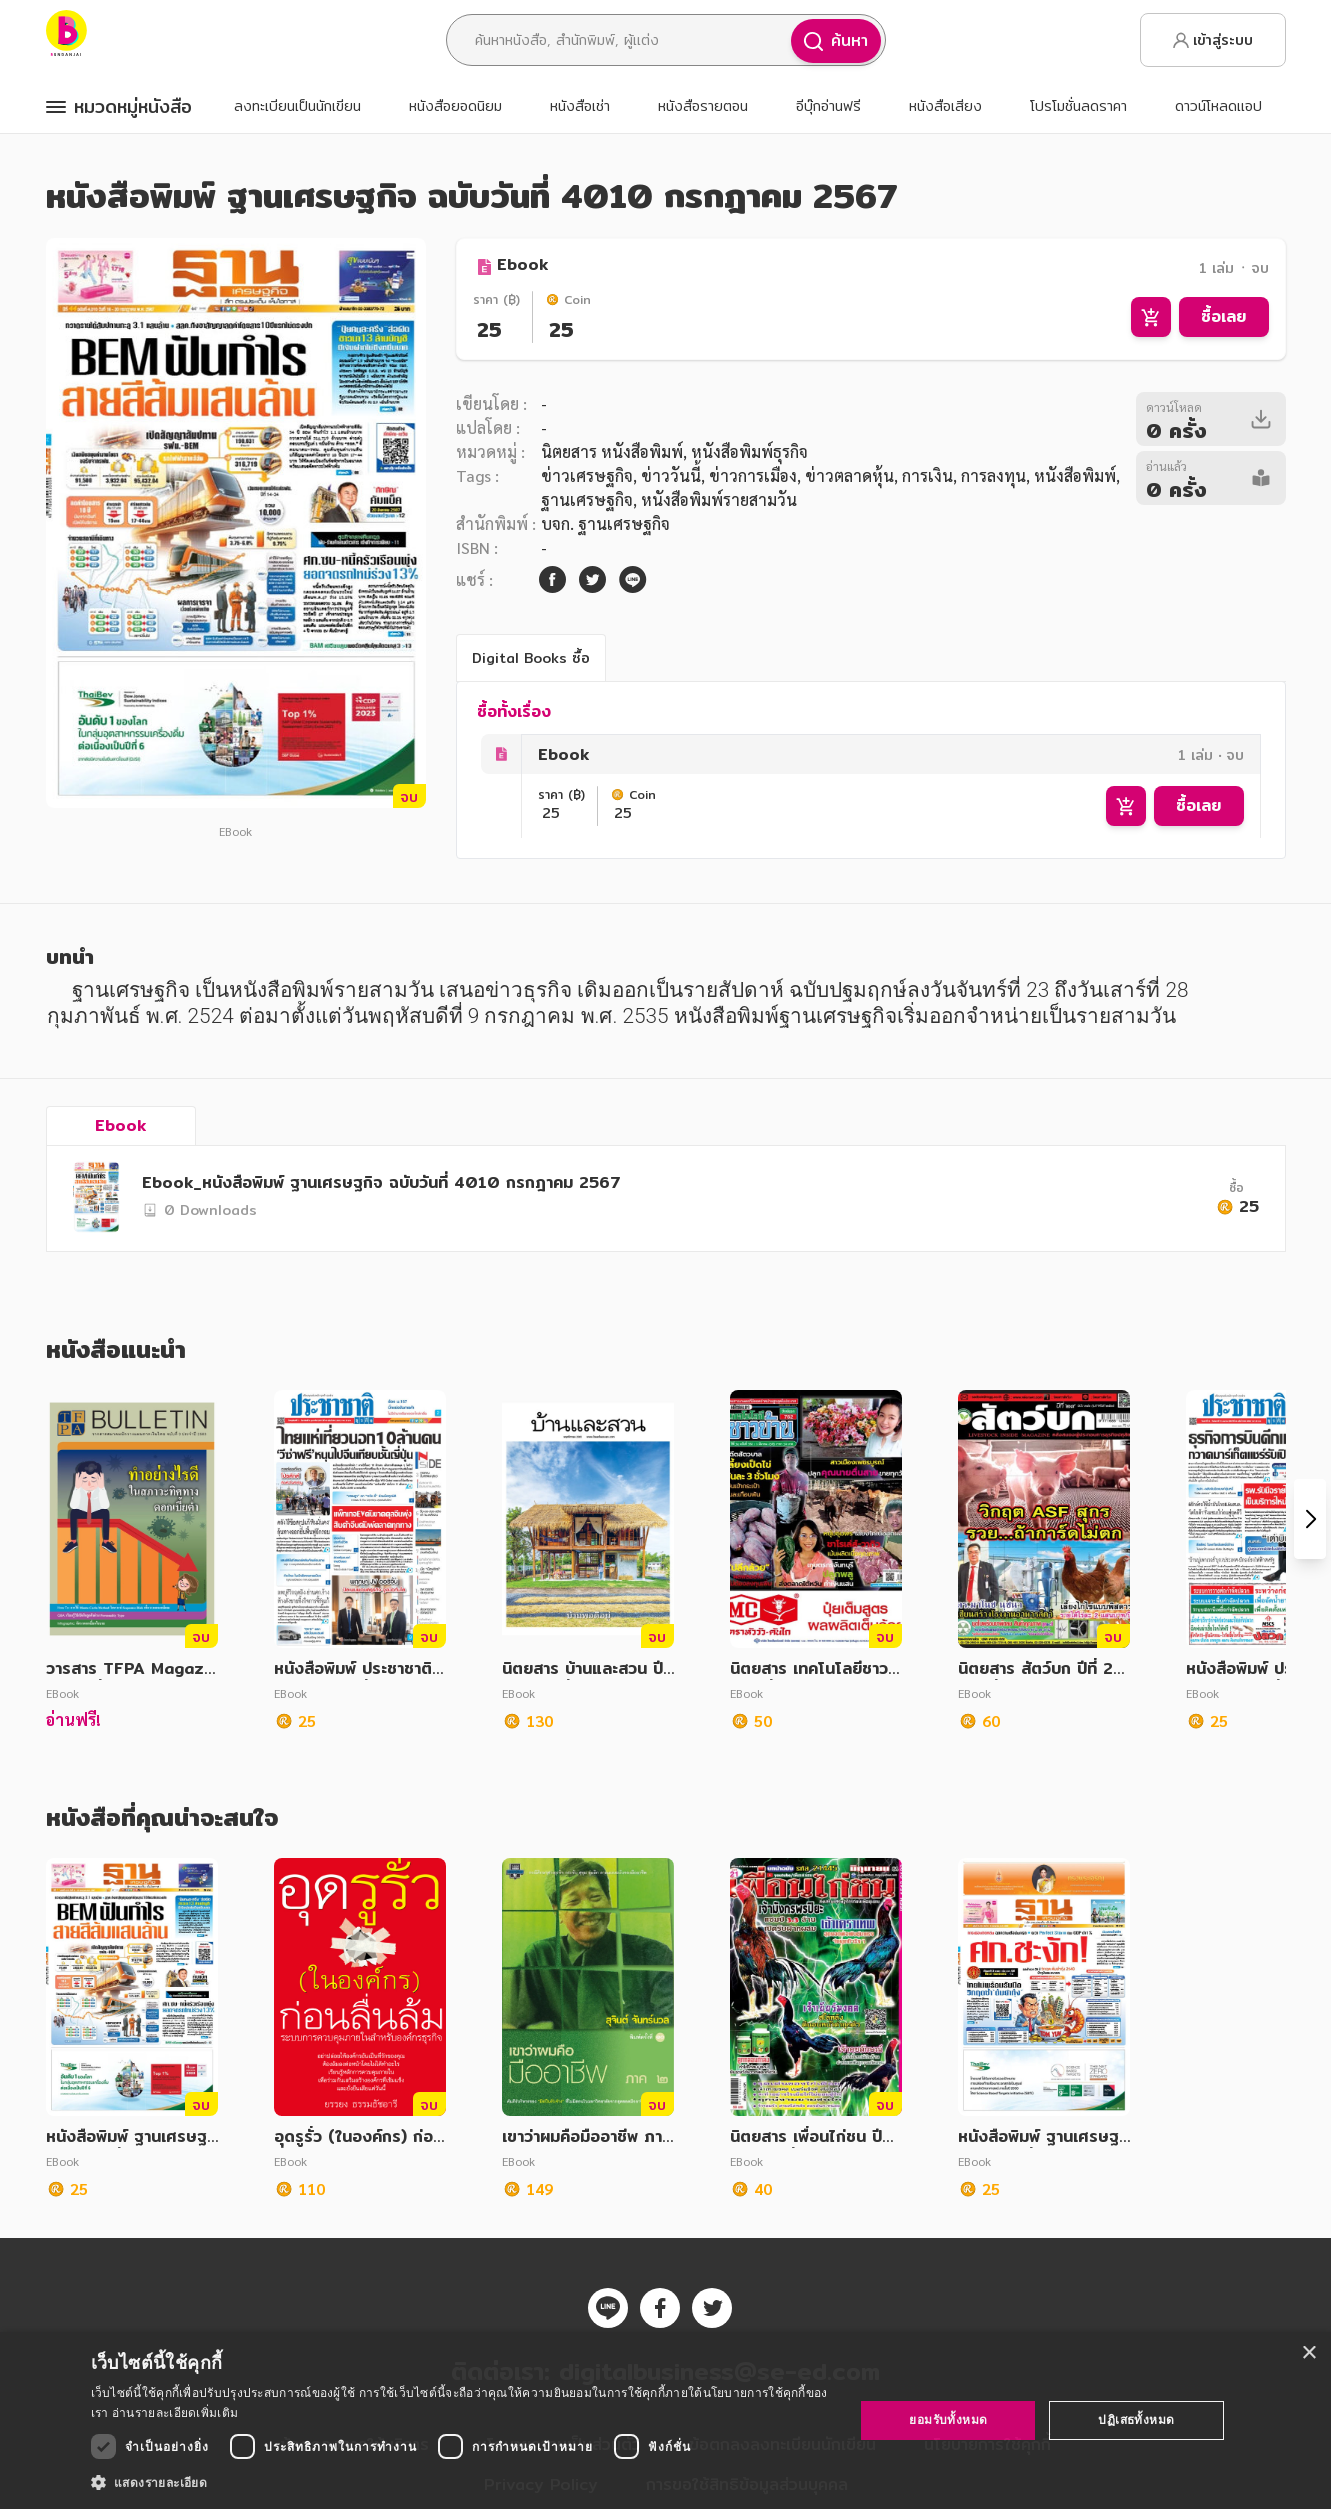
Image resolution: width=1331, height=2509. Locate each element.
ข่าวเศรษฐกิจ (587, 475)
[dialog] (665, 2420)
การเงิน (927, 475)
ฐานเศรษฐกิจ (587, 499)
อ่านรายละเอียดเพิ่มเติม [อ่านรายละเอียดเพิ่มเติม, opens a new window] (175, 2412)
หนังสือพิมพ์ (1075, 475)
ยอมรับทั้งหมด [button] (948, 2419)
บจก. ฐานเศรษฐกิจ (605, 523)
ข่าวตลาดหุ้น (849, 475)
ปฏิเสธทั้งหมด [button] (1136, 2419)
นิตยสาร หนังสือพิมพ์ (612, 451)
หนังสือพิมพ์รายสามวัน (719, 499)
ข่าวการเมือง (753, 475)
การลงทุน (993, 475)
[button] (461, 2482)
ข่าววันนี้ (671, 475)
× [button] (1308, 2353)
